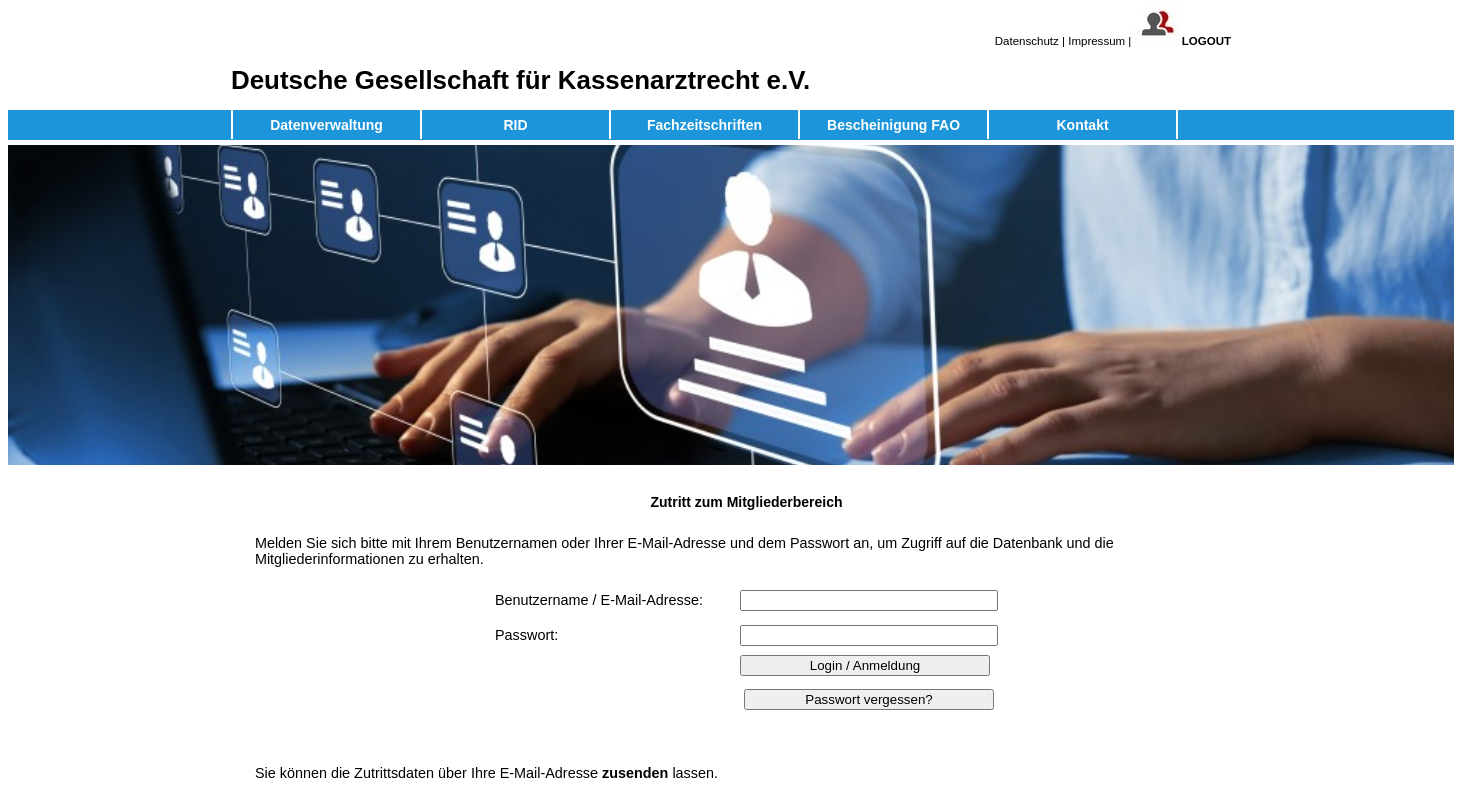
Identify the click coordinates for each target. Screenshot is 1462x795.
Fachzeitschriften (704, 125)
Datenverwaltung (326, 125)
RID (515, 125)
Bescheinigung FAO (893, 125)
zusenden (635, 773)
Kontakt (1082, 125)
